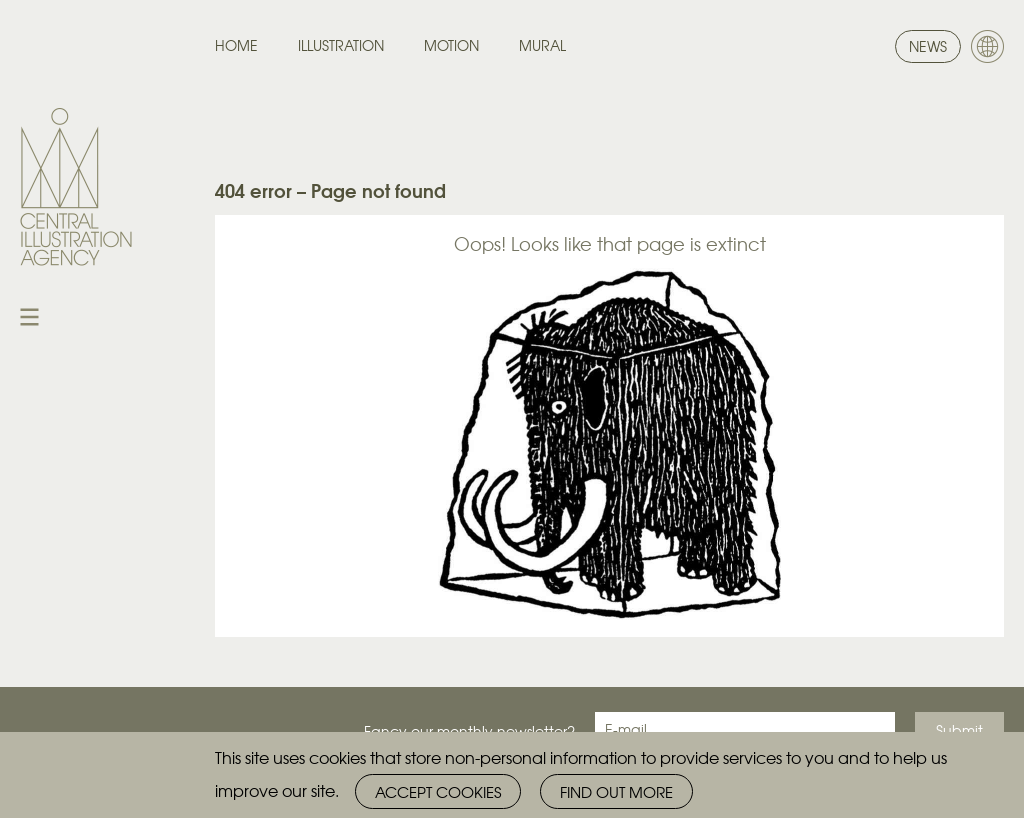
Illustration (341, 45)
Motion (451, 45)
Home (236, 45)
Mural (542, 45)
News (928, 46)
